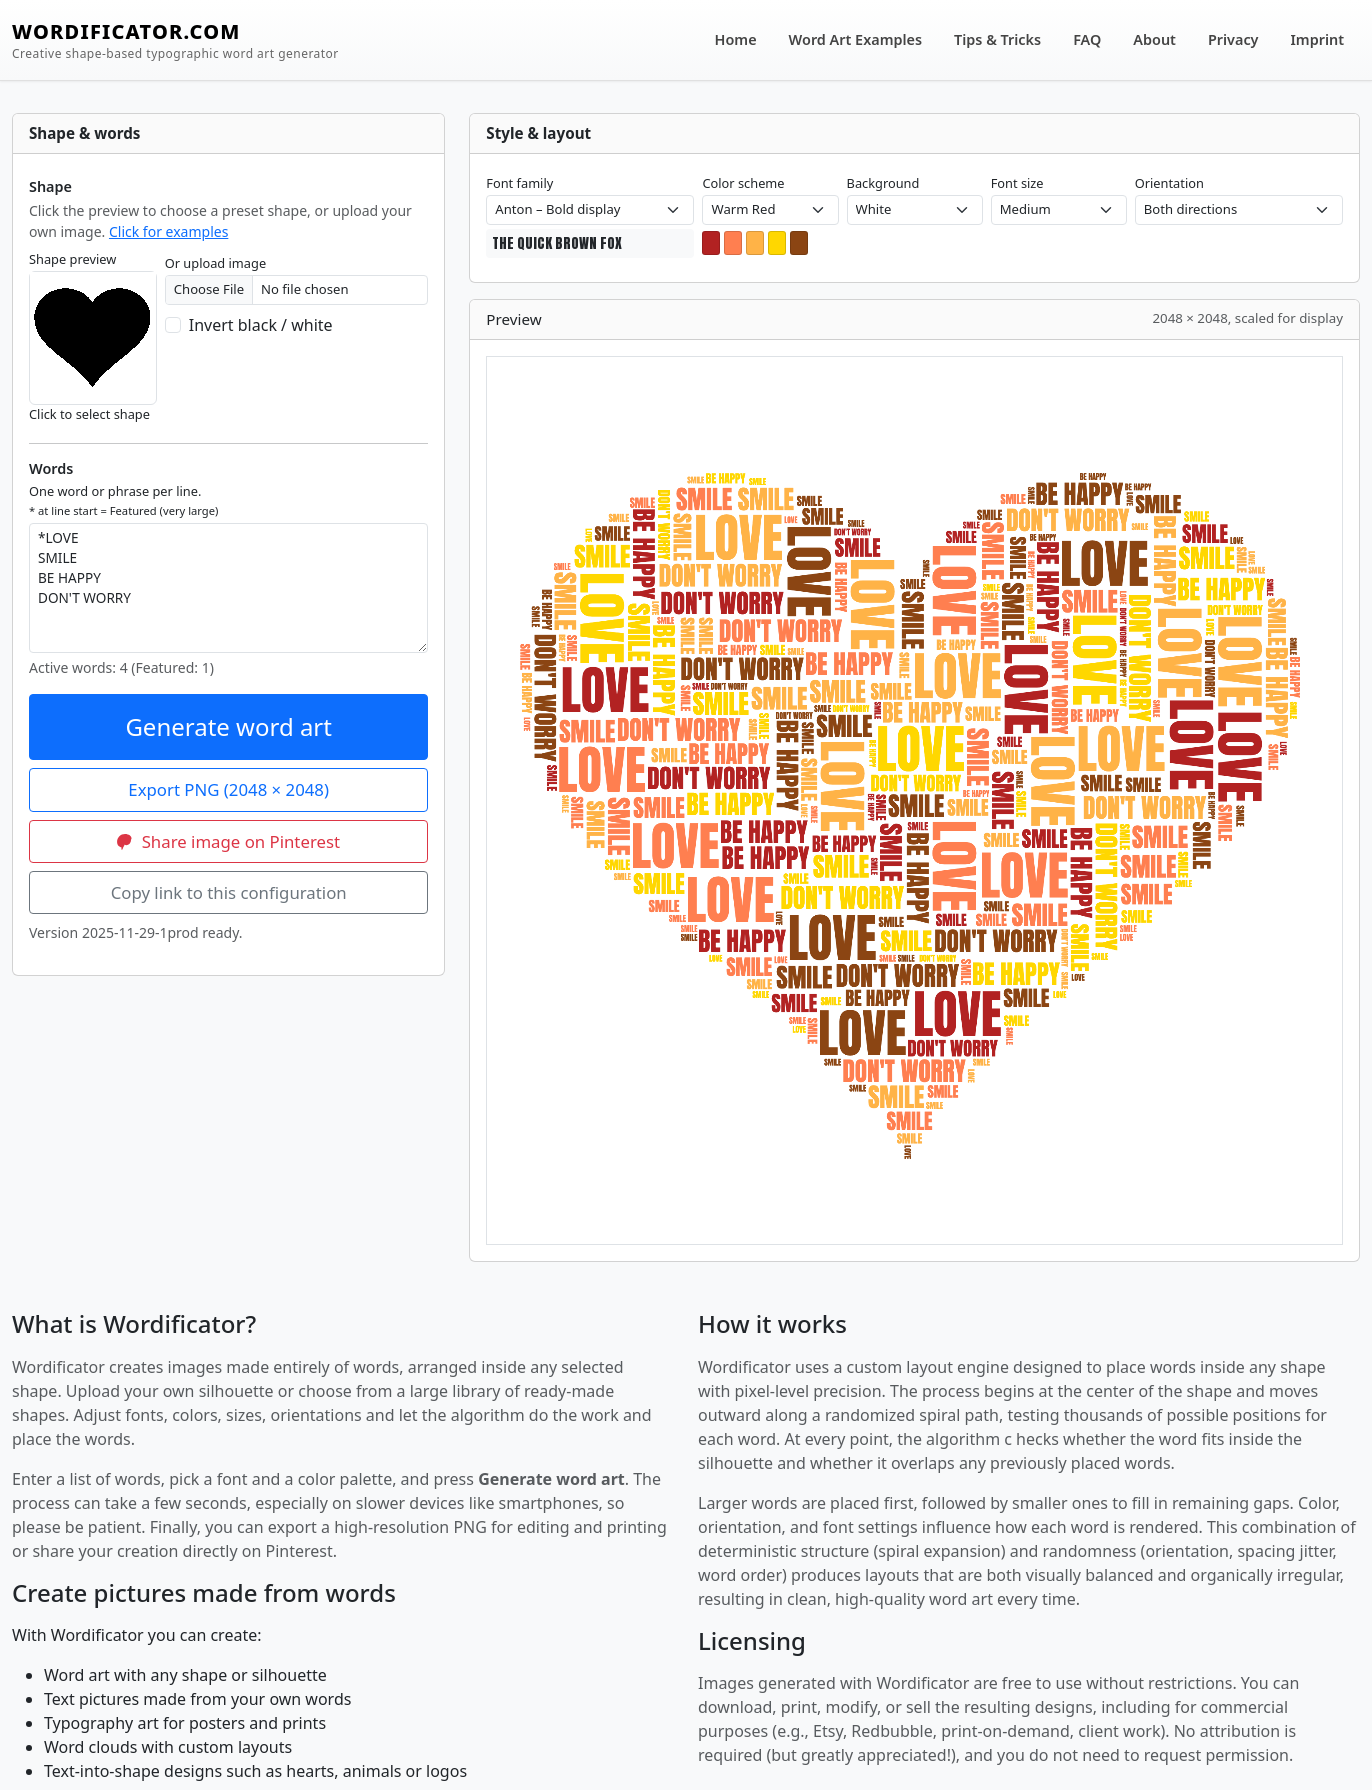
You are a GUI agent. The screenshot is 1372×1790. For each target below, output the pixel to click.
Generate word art (228, 726)
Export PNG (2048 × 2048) (228, 789)
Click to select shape (89, 414)
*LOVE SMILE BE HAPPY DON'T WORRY (228, 588)
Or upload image (215, 263)
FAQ (1087, 39)
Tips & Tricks (997, 39)
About (1154, 39)
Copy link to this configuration (229, 892)
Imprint (1318, 39)
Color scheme (743, 183)
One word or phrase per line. (123, 500)
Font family (519, 183)
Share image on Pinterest (228, 841)
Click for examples (168, 231)
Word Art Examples (855, 39)
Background (883, 183)
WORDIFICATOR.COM (175, 40)
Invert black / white (261, 325)
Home (736, 39)
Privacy (1233, 39)
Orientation (1169, 183)
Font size (1017, 183)
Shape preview (72, 259)
